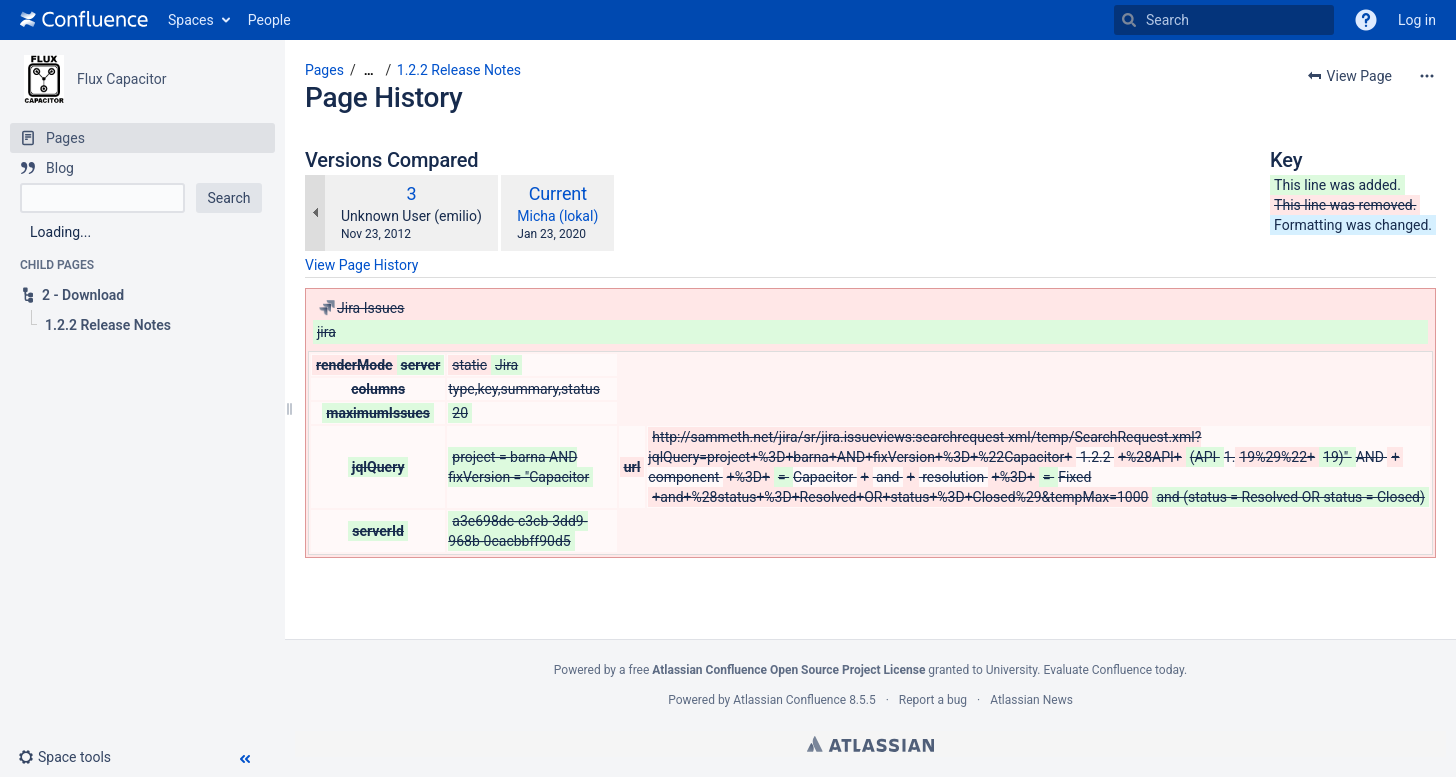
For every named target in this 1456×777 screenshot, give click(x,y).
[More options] (1427, 76)
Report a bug (933, 700)
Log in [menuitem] (1417, 20)
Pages (324, 70)
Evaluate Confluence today (1113, 670)
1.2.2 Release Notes (459, 70)
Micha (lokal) (557, 216)
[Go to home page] (84, 20)
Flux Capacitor (121, 79)
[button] (1366, 20)
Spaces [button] (191, 20)
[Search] (1129, 20)
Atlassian (870, 744)
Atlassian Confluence (789, 700)
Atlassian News (1031, 700)
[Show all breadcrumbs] (369, 70)
